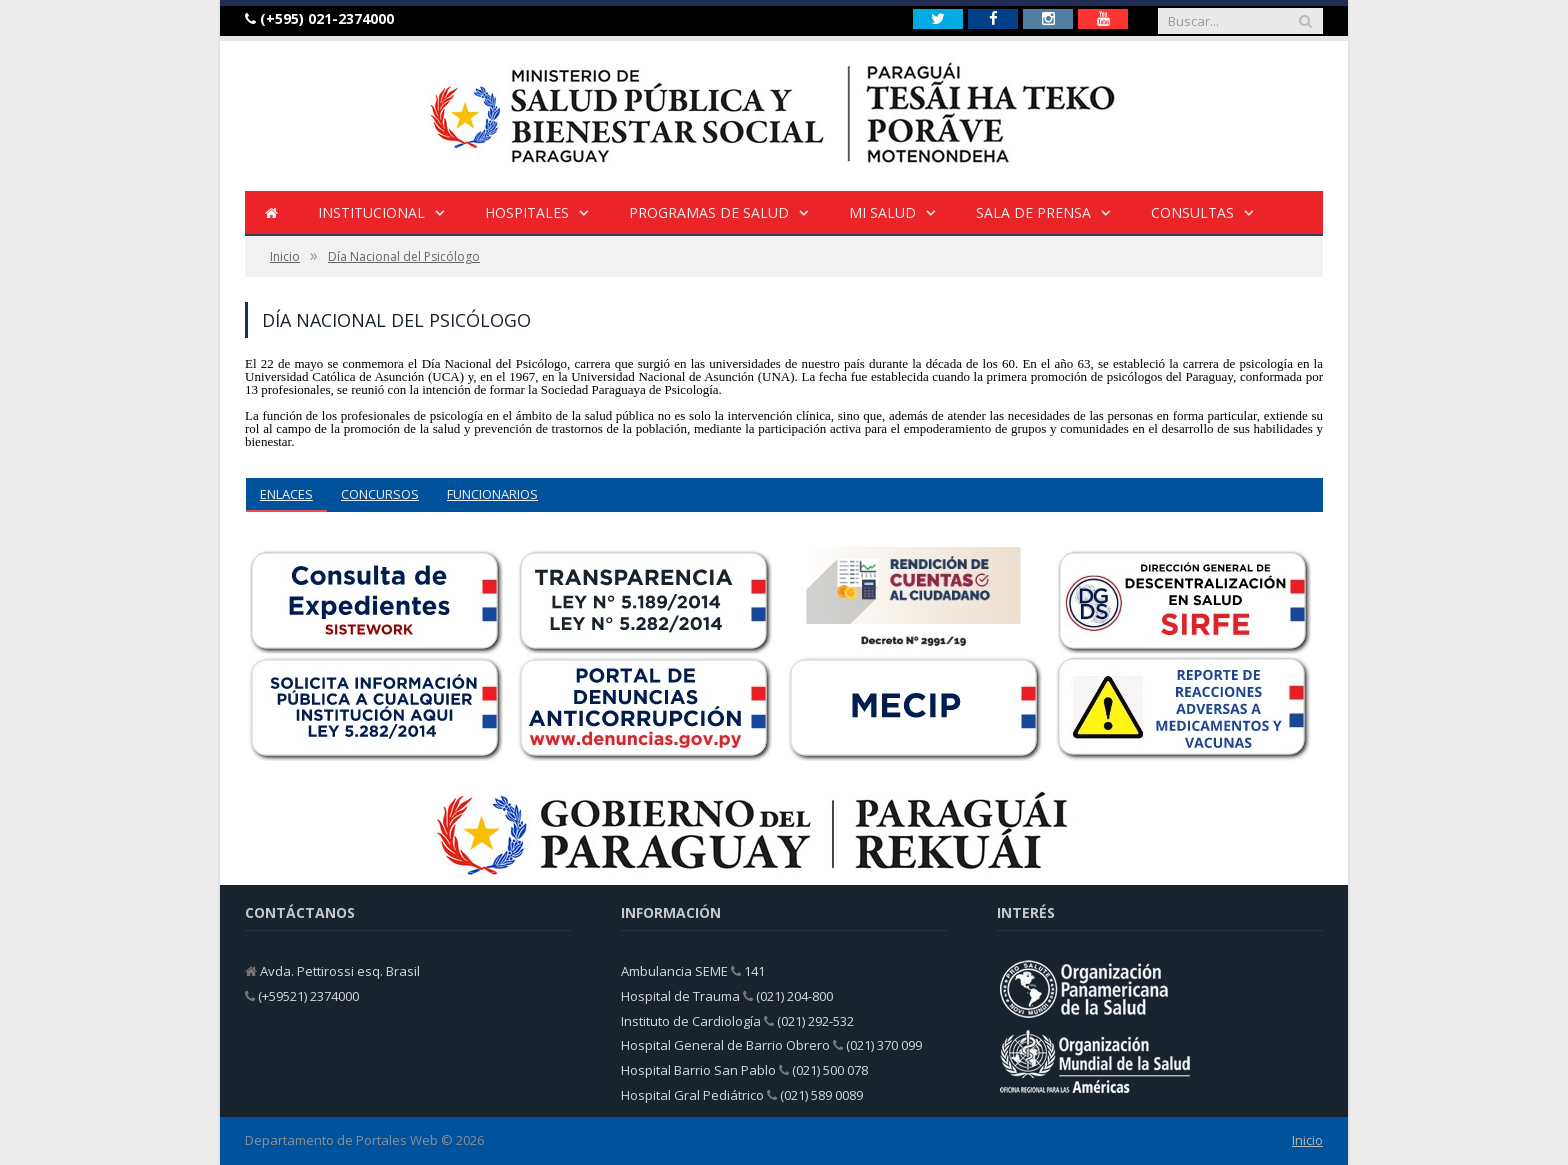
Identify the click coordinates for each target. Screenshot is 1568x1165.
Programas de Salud (709, 212)
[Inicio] (271, 213)
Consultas (1192, 212)
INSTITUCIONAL (371, 212)
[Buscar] (1305, 21)
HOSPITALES (527, 212)
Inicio (1307, 1140)
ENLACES (286, 494)
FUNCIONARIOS (492, 494)
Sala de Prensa (1033, 212)
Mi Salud (882, 212)
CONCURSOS (380, 494)
